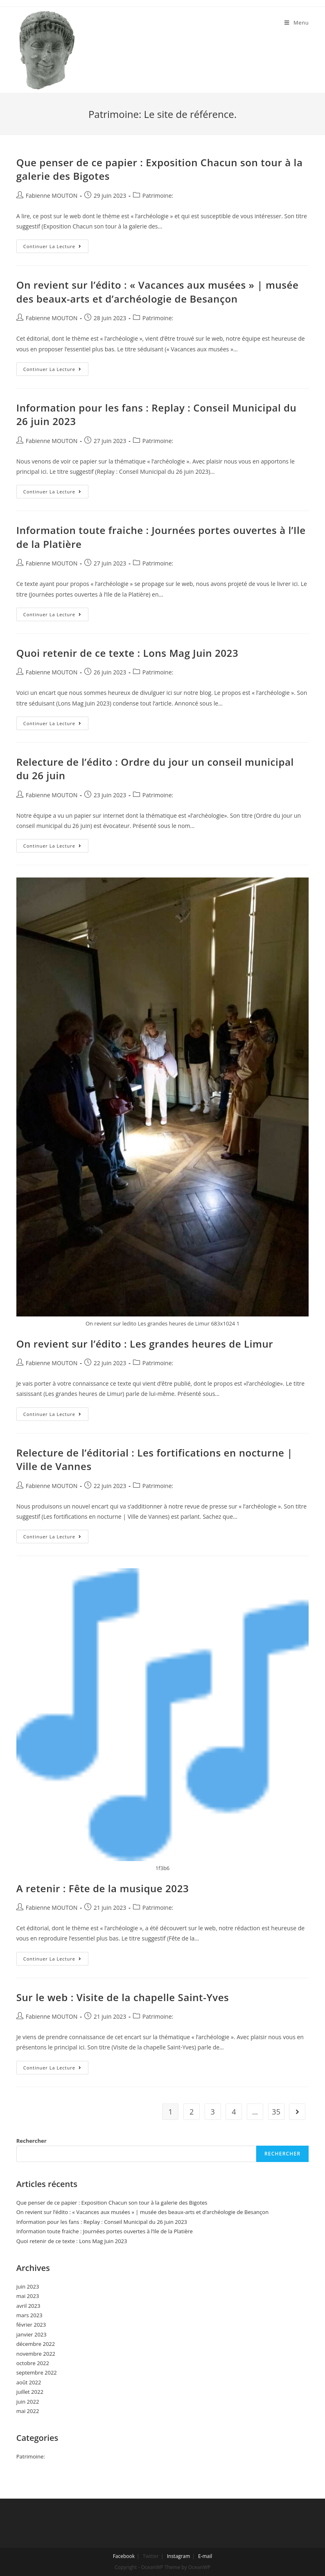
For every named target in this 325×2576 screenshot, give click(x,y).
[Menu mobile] (296, 22)
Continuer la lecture (55, 247)
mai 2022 (27, 2411)
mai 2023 (27, 2296)
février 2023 (31, 2324)
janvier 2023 (31, 2334)
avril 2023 (28, 2305)
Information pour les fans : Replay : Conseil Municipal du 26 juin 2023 (101, 2221)
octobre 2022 (32, 2363)
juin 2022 (27, 2401)
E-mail (205, 2556)
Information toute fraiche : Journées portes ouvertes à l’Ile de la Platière (104, 2231)
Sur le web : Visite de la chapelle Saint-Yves (122, 1997)
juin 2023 (27, 2286)
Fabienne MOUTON (51, 195)
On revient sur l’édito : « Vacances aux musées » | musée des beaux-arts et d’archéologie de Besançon (157, 291)
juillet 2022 (29, 2391)
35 (276, 2112)
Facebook (124, 2556)
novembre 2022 (35, 2353)
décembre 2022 (35, 2344)
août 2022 (28, 2382)
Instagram (178, 2556)
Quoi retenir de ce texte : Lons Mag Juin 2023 (127, 653)
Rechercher (31, 2140)
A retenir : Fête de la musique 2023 (102, 1888)
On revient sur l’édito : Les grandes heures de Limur (144, 1343)
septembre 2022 (36, 2372)
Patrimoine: (158, 195)
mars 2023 (29, 2315)
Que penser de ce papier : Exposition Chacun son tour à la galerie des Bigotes (112, 2202)
